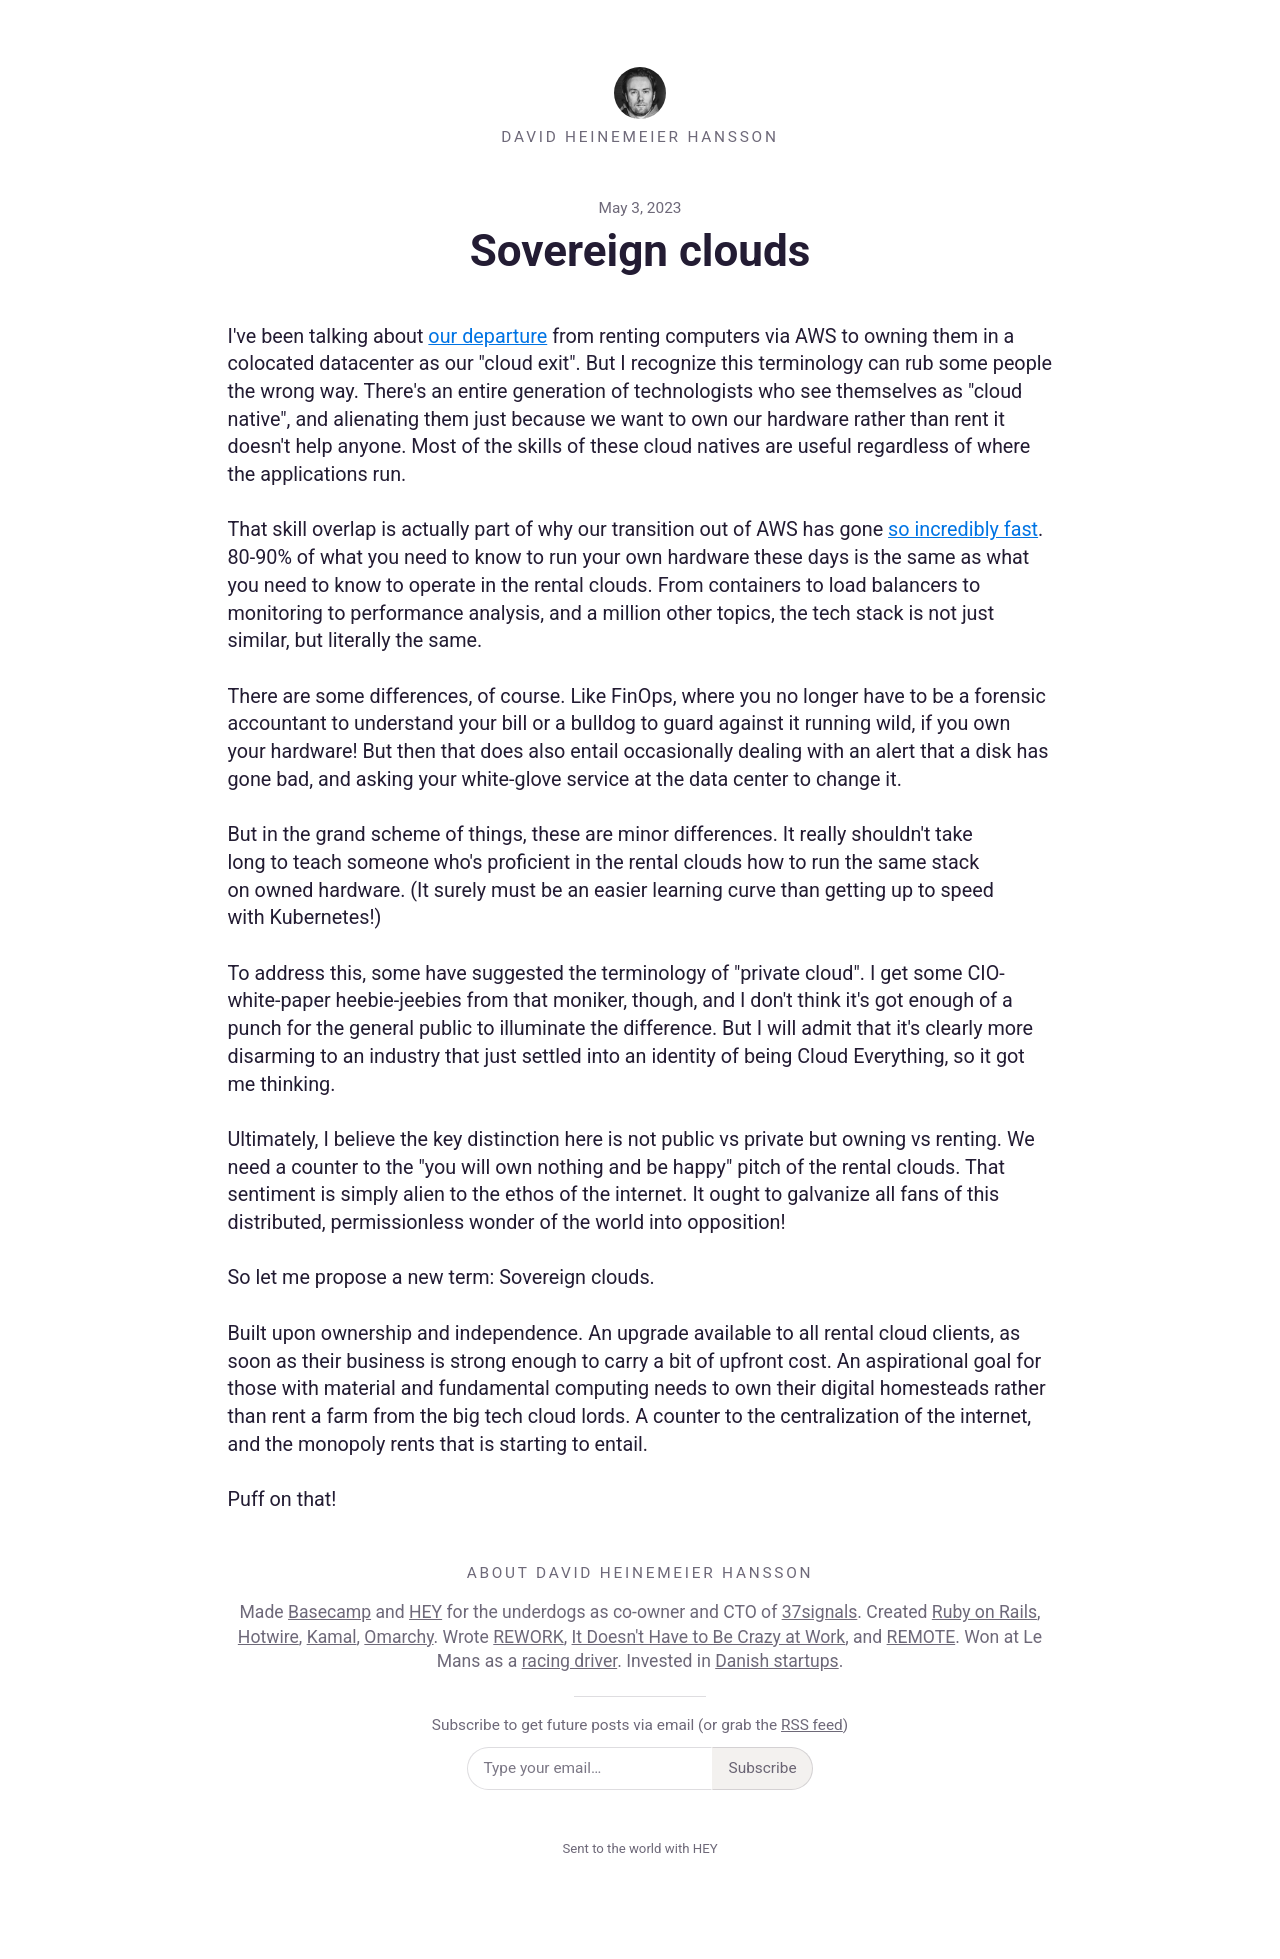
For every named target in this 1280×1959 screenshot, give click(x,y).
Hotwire (268, 1637)
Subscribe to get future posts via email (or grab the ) (640, 1725)
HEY (425, 1612)
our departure (487, 336)
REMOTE (921, 1637)
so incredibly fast (963, 529)
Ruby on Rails (984, 1612)
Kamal (332, 1637)
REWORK (528, 1637)
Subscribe (763, 1768)
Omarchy (398, 1637)
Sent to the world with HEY (639, 1848)
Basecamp (329, 1612)
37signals (820, 1612)
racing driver (569, 1661)
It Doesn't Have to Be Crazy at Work (709, 1637)
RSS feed (812, 1725)
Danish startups (776, 1661)
